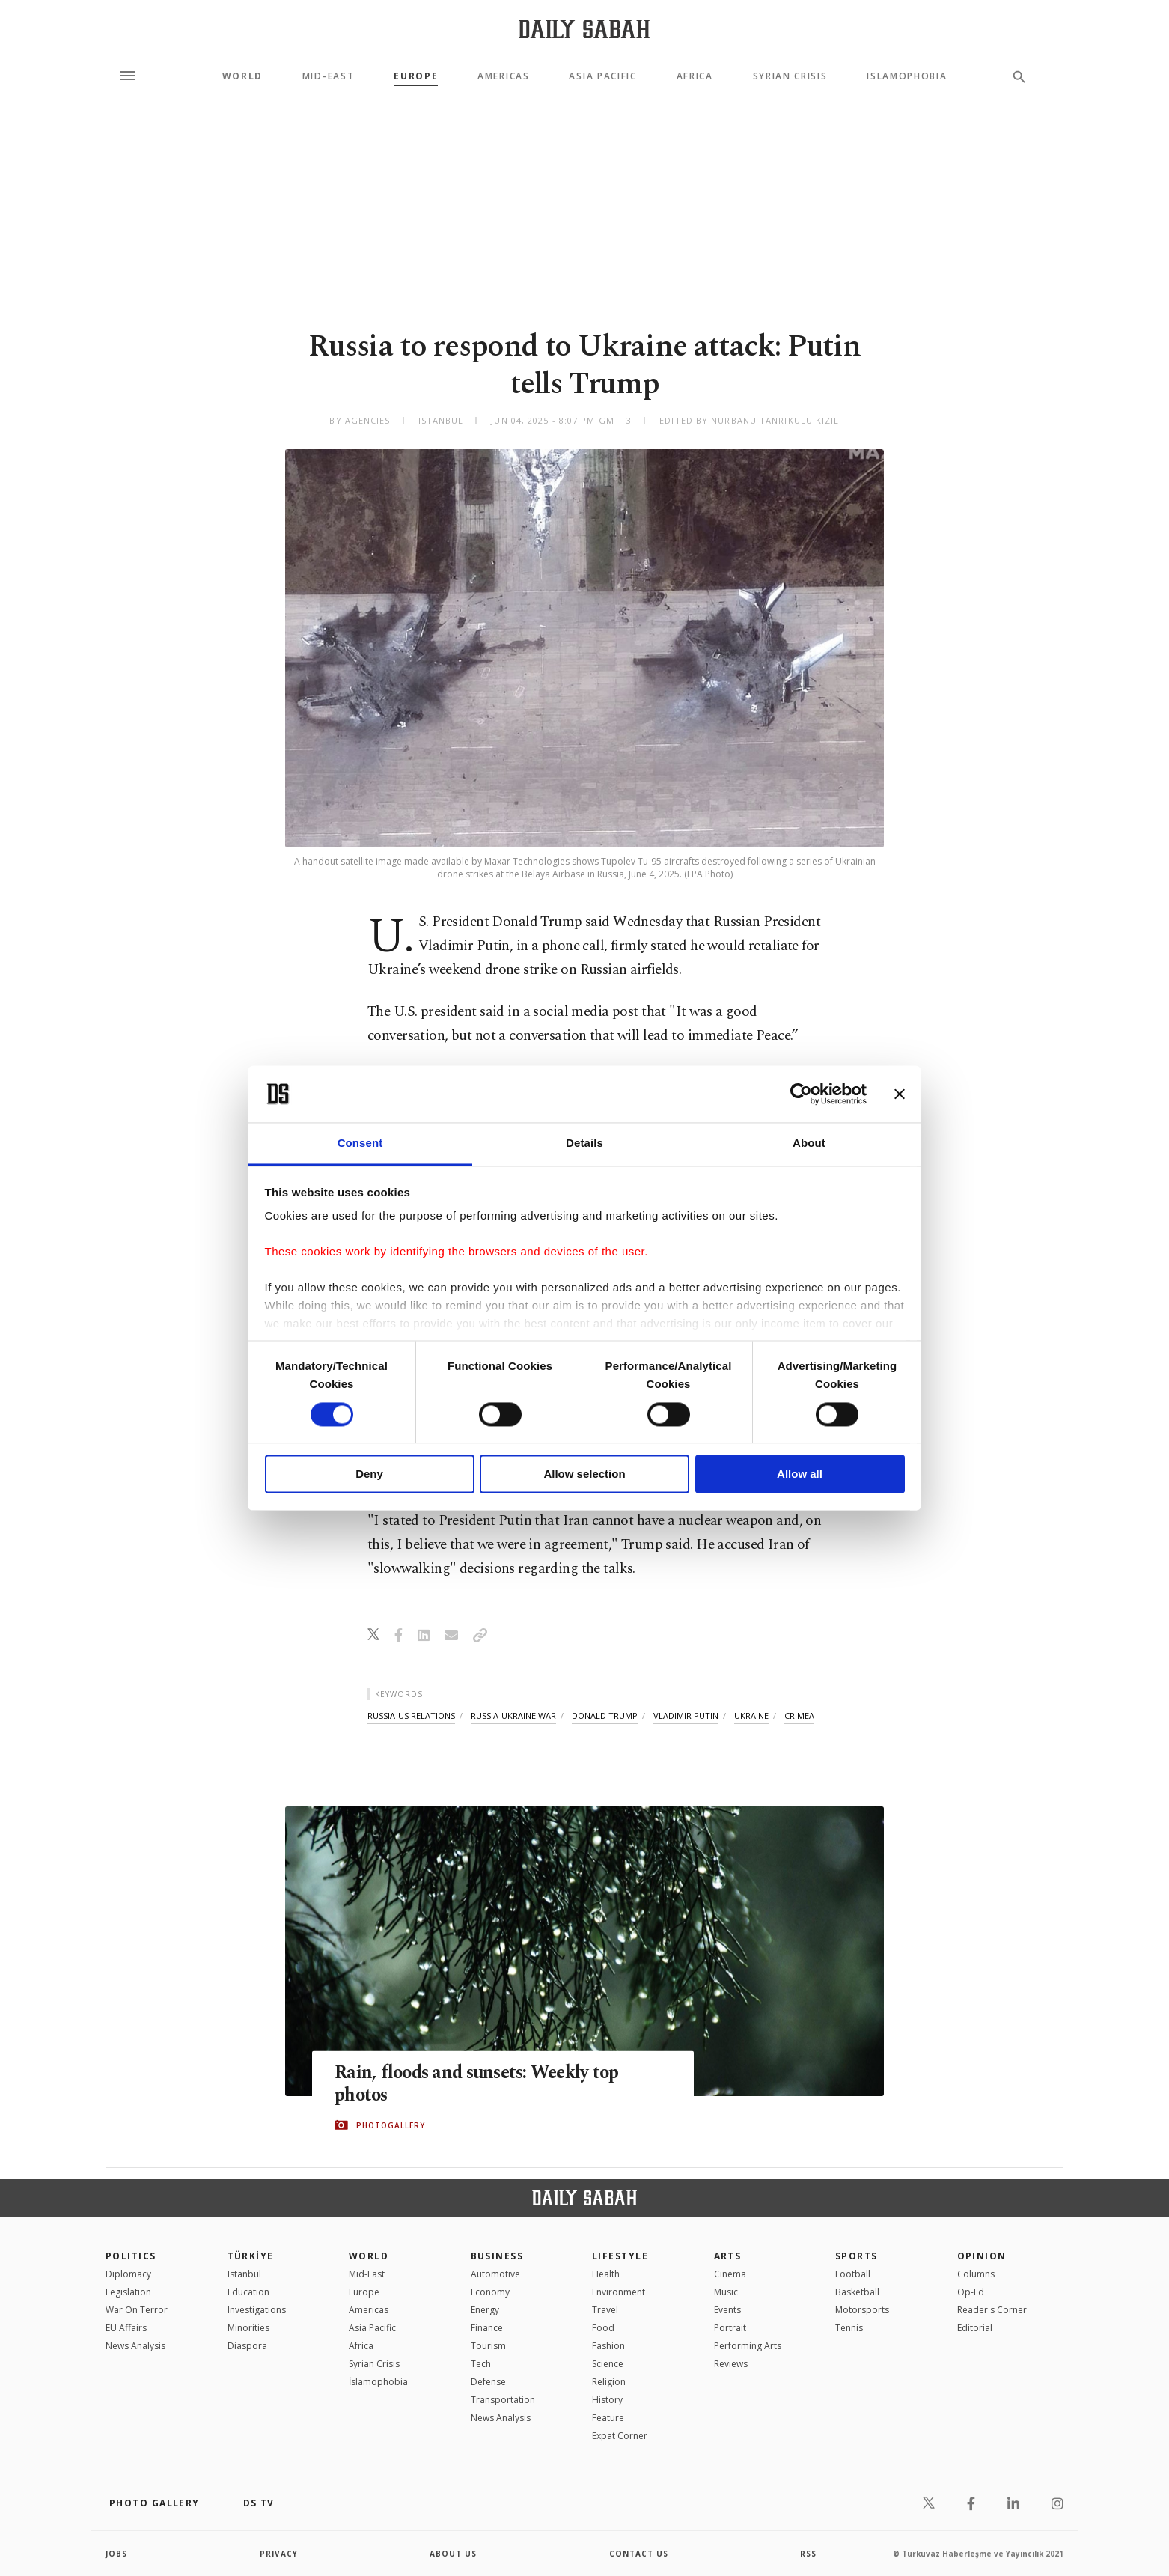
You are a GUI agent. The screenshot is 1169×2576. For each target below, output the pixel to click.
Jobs (116, 2553)
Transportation (503, 2399)
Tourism (488, 2345)
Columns (976, 2274)
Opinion (982, 2256)
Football (852, 2274)
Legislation (128, 2292)
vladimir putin (685, 1715)
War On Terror (137, 2310)
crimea (799, 1715)
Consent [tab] (360, 1143)
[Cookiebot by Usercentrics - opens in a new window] (801, 1094)
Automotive (495, 2274)
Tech (481, 2363)
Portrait (730, 2327)
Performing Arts (747, 2345)
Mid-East (328, 76)
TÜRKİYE (251, 2256)
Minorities (248, 2327)
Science (607, 2363)
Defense (488, 2381)
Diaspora (247, 2345)
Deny (369, 1474)
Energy (485, 2310)
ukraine (751, 1715)
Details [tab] (584, 1143)
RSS (808, 2553)
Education (248, 2292)
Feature (608, 2417)
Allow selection (584, 1474)
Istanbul (244, 2274)
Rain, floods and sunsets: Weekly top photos (482, 2084)
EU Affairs (126, 2327)
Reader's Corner (992, 2310)
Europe (416, 76)
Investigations (257, 2310)
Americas (503, 76)
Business (497, 2256)
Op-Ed (970, 2292)
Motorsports (862, 2310)
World (242, 76)
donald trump (605, 1715)
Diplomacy (128, 2274)
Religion (609, 2381)
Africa (695, 76)
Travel (605, 2310)
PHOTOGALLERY (390, 2125)
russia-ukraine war (513, 1715)
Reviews (731, 2363)
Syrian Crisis (790, 76)
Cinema (730, 2274)
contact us (638, 2553)
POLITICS (131, 2256)
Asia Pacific (602, 76)
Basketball (857, 2292)
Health (606, 2274)
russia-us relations (411, 1715)
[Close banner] (899, 1093)
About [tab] (809, 1143)
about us (453, 2553)
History (607, 2399)
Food (603, 2327)
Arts (728, 2256)
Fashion (608, 2345)
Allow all (799, 1474)
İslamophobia (378, 2381)
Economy (490, 2292)
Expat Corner (619, 2435)
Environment (618, 2292)
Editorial (974, 2327)
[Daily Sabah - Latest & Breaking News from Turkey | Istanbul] (584, 28)
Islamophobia (907, 76)
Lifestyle (620, 2256)
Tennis (849, 2327)
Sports (856, 2256)
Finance (487, 2327)
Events (727, 2310)
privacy (279, 2553)
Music (726, 2292)
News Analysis (135, 2345)
